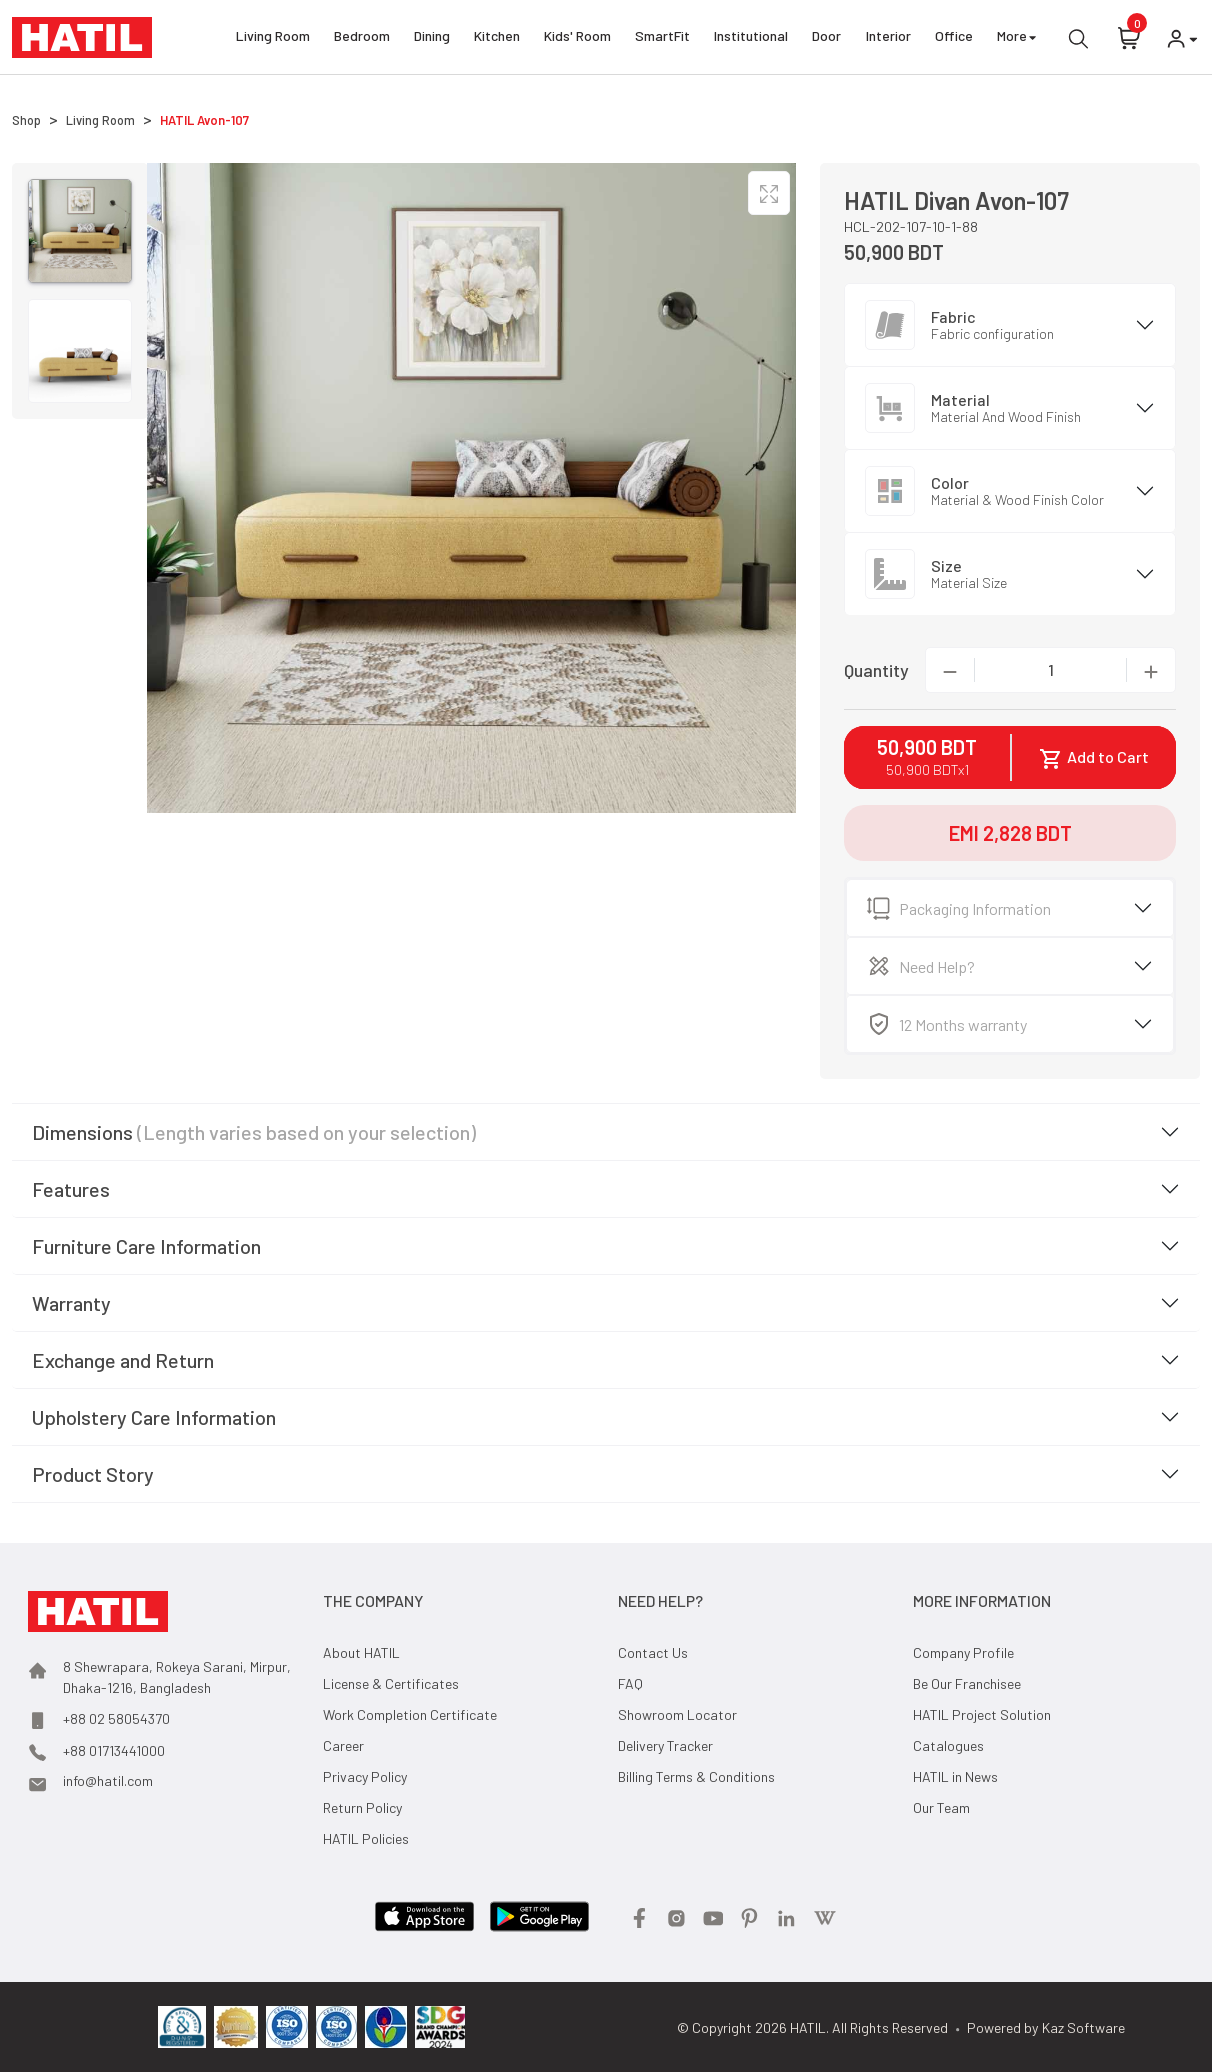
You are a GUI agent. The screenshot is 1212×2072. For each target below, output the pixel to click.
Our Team (941, 1807)
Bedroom (362, 38)
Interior (888, 38)
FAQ (630, 1683)
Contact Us (653, 1652)
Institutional (751, 38)
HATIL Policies (366, 1838)
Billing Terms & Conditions (696, 1776)
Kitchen (497, 38)
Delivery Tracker (665, 1745)
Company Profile (963, 1652)
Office (954, 38)
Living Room (273, 38)
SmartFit (662, 38)
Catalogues (948, 1745)
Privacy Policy (365, 1776)
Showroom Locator (677, 1714)
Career (343, 1745)
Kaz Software (1083, 2027)
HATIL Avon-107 (204, 120)
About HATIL (361, 1652)
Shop (26, 120)
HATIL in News (955, 1776)
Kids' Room (577, 38)
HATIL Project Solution (982, 1714)
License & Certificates (391, 1683)
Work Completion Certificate (410, 1714)
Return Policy (362, 1807)
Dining (432, 38)
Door (827, 38)
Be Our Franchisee (967, 1683)
